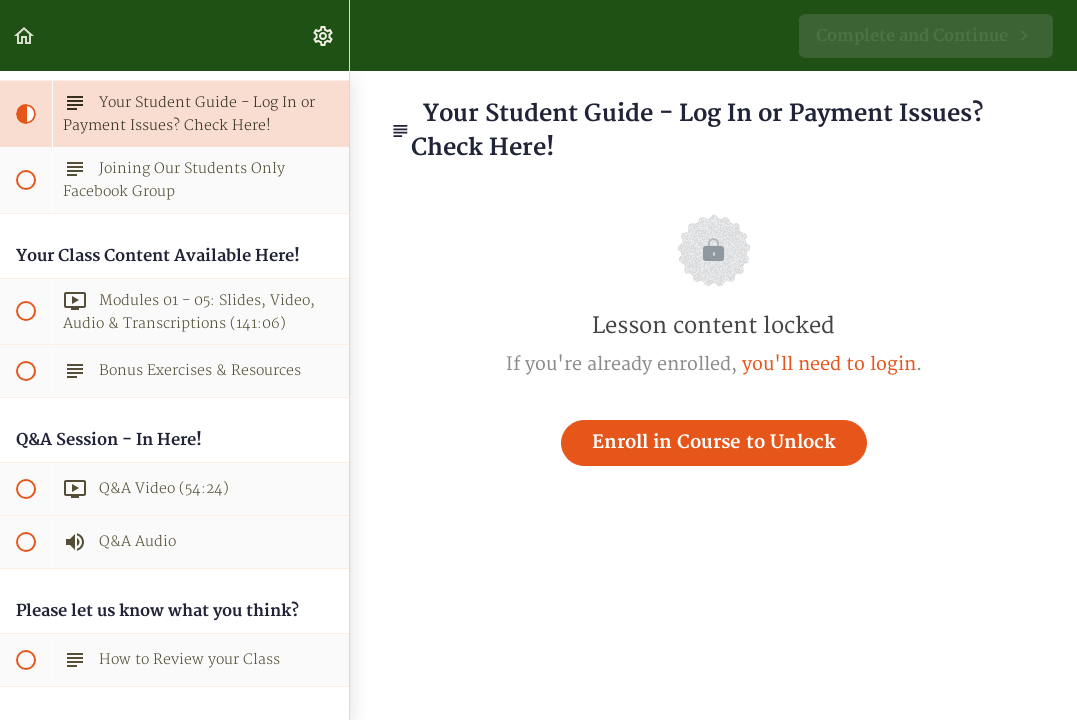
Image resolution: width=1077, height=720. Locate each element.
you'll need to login (829, 364)
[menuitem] (324, 35)
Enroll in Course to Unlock (714, 442)
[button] (25, 35)
